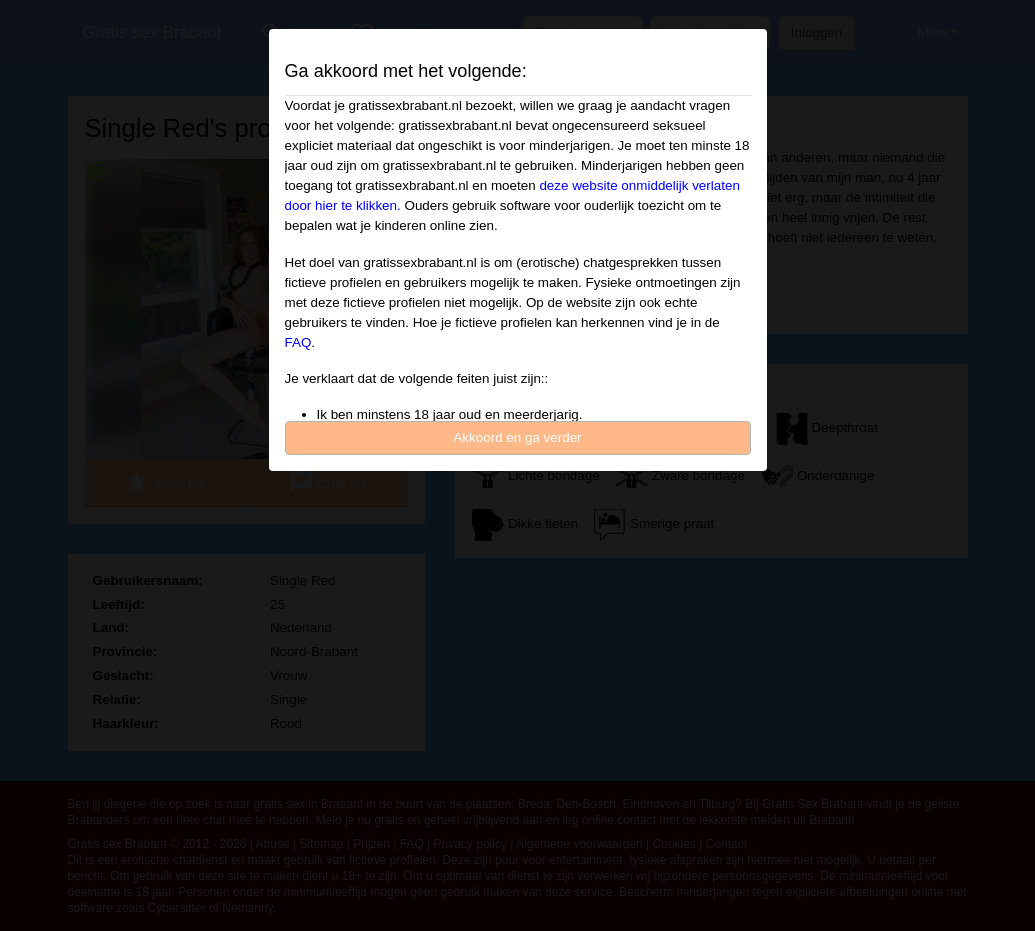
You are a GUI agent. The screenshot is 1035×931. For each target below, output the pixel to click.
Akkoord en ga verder (517, 437)
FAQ (298, 342)
